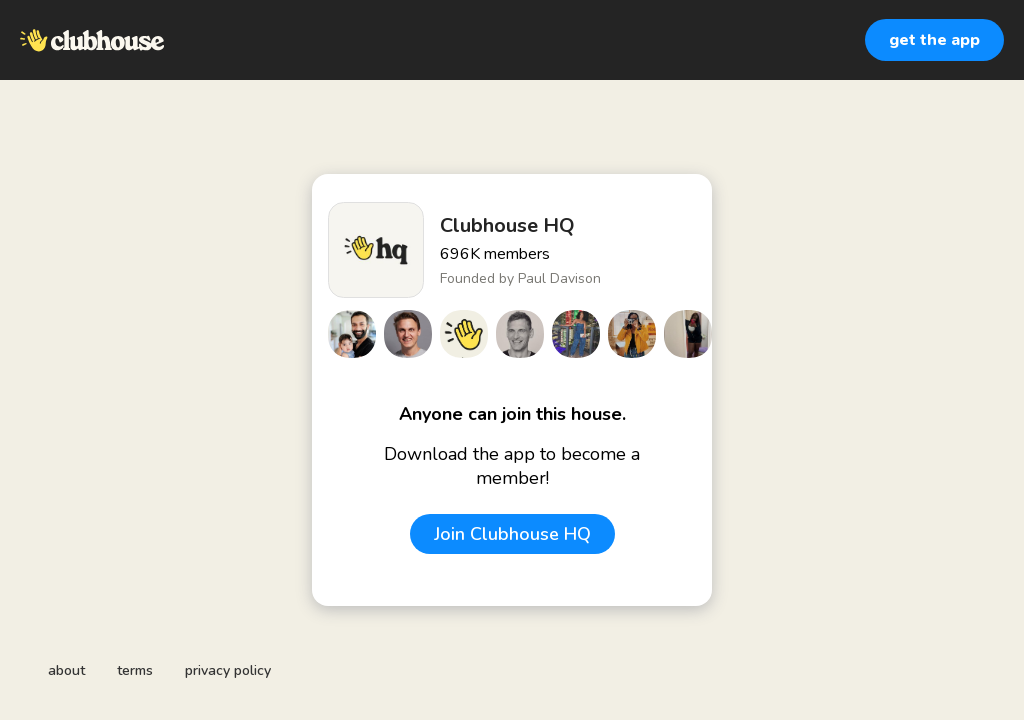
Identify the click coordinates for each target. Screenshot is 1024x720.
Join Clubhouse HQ (512, 534)
